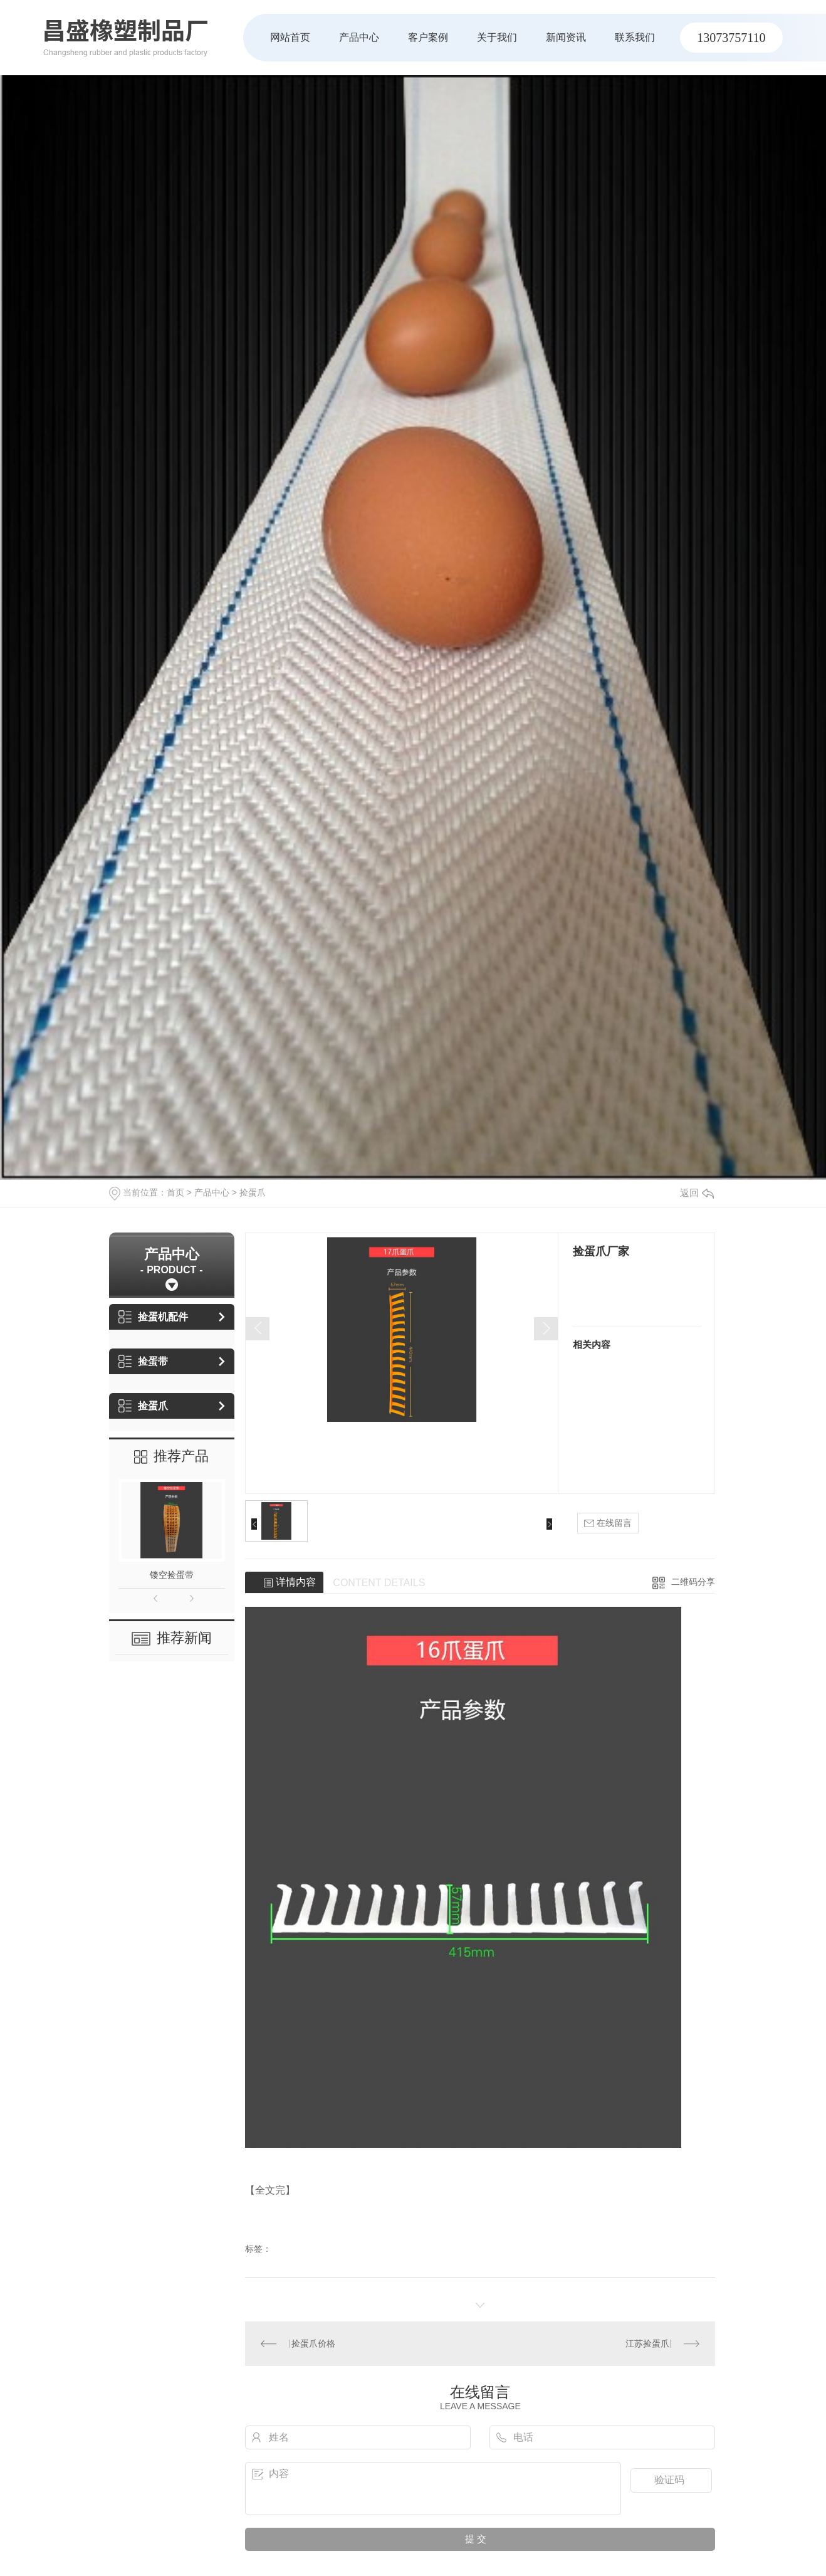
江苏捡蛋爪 (647, 2343)
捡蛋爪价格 (313, 2343)
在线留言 (608, 1523)
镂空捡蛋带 (172, 1575)
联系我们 (635, 37)
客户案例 (428, 37)
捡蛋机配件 (153, 1317)
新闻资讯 (566, 37)
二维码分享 (693, 1582)
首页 (175, 1192)
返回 (697, 1192)
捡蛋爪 (252, 1192)
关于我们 (497, 37)
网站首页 (290, 37)
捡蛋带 (143, 1361)
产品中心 (359, 37)
